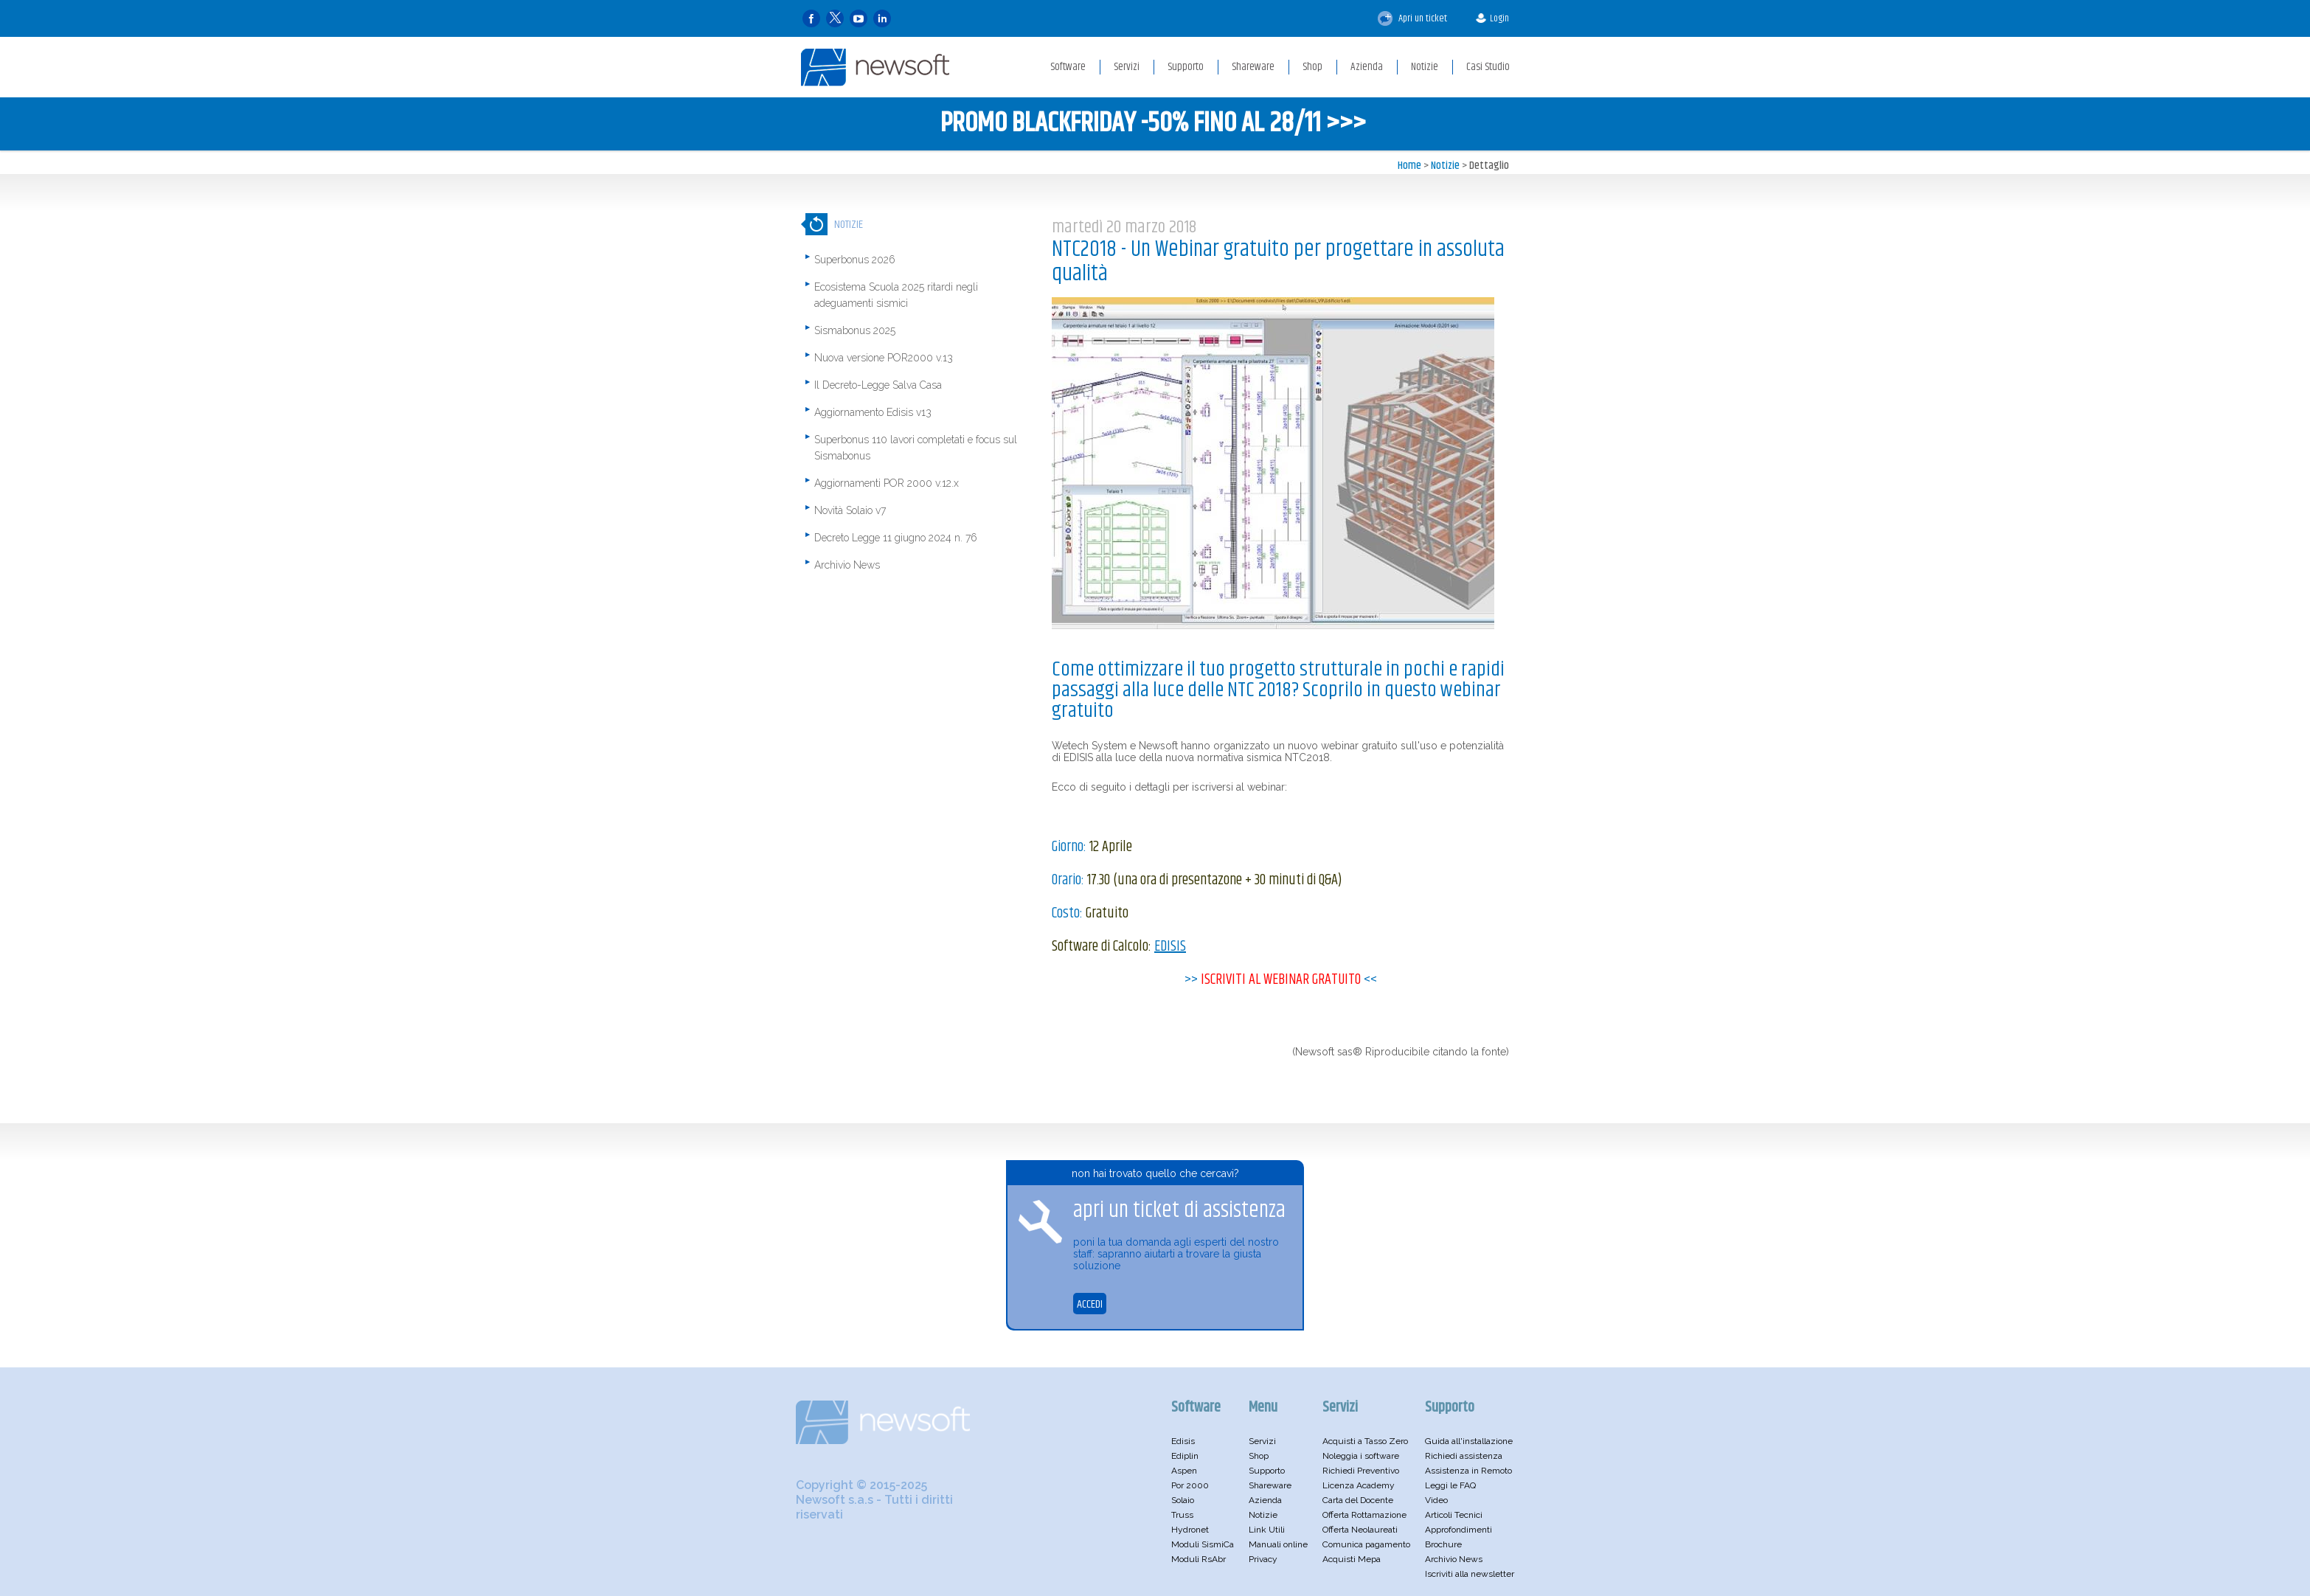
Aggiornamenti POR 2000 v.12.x (886, 483)
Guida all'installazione (1469, 1441)
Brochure (1443, 1544)
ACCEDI (1090, 1304)
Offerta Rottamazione (1364, 1515)
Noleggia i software (1360, 1456)
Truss (1182, 1515)
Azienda (1265, 1500)
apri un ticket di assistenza (1179, 1210)
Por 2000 (1190, 1485)
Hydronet (1190, 1529)
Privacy (1263, 1559)
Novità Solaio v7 (850, 510)
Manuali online (1278, 1544)
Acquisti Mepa (1351, 1559)
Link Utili (1267, 1529)
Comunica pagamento (1366, 1544)
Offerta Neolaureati (1360, 1529)
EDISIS (1170, 946)
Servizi (1262, 1441)
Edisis (1183, 1441)
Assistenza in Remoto (1468, 1470)
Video (1436, 1500)
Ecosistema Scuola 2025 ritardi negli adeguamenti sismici (896, 295)
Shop (1259, 1456)
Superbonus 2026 (854, 260)
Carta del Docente (1357, 1500)
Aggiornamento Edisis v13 (873, 412)
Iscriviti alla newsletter (1469, 1574)
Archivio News (847, 565)
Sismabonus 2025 (854, 330)
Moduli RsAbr (1198, 1559)
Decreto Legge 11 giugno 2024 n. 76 (895, 538)
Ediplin (1185, 1456)
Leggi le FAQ (1450, 1485)
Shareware (1270, 1485)
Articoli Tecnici (1453, 1515)
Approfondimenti (1458, 1529)
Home (1409, 165)
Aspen (1184, 1470)
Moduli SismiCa (1202, 1544)
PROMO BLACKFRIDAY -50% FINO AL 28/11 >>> (1153, 124)
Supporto (1267, 1470)
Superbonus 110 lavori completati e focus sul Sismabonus (915, 448)
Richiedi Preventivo (1360, 1470)
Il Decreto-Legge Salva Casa (878, 385)
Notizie (1445, 165)
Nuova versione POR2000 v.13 (883, 358)
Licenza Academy (1358, 1485)
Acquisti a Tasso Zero (1365, 1441)
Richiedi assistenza (1463, 1456)
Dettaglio (1489, 165)
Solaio (1182, 1500)
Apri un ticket (1412, 18)
